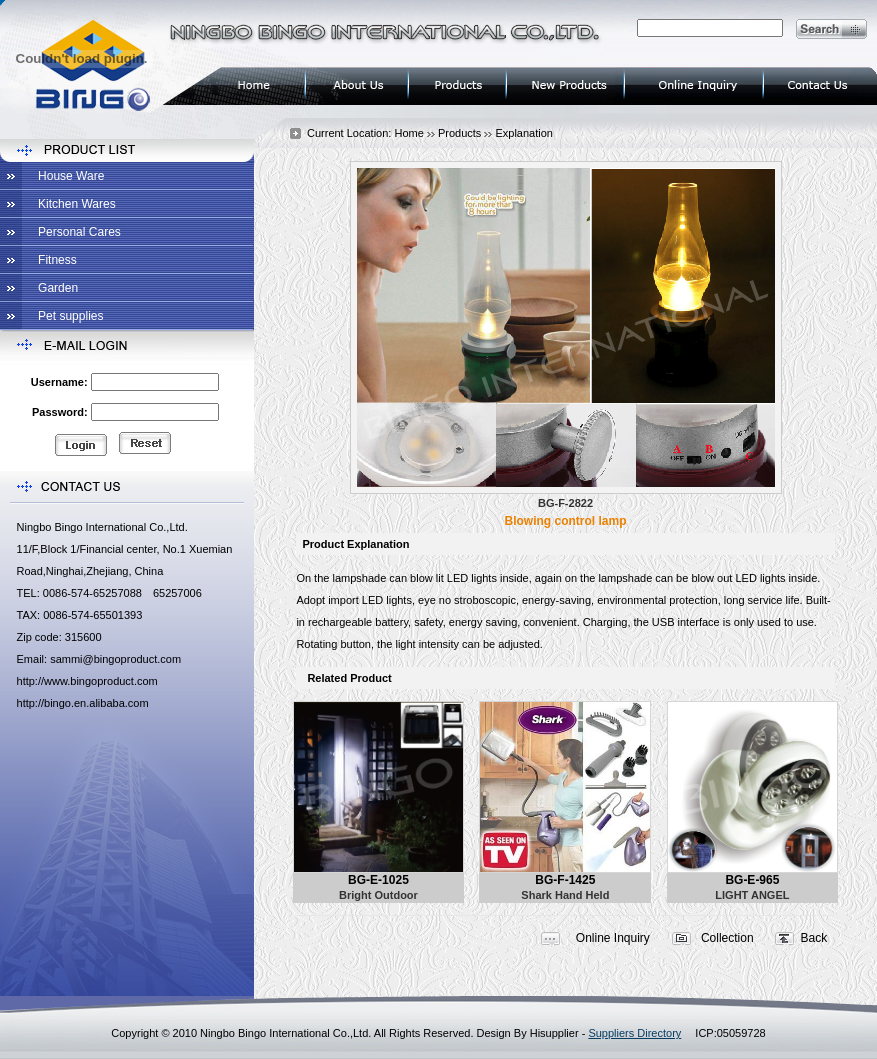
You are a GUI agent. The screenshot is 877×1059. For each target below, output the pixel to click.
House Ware (71, 176)
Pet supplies (70, 316)
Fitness (57, 260)
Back (814, 938)
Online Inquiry (613, 938)
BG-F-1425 (565, 880)
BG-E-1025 (378, 880)
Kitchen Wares (77, 204)
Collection (727, 938)
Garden (58, 288)
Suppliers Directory (634, 1033)
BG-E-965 (752, 880)
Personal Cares (79, 232)
